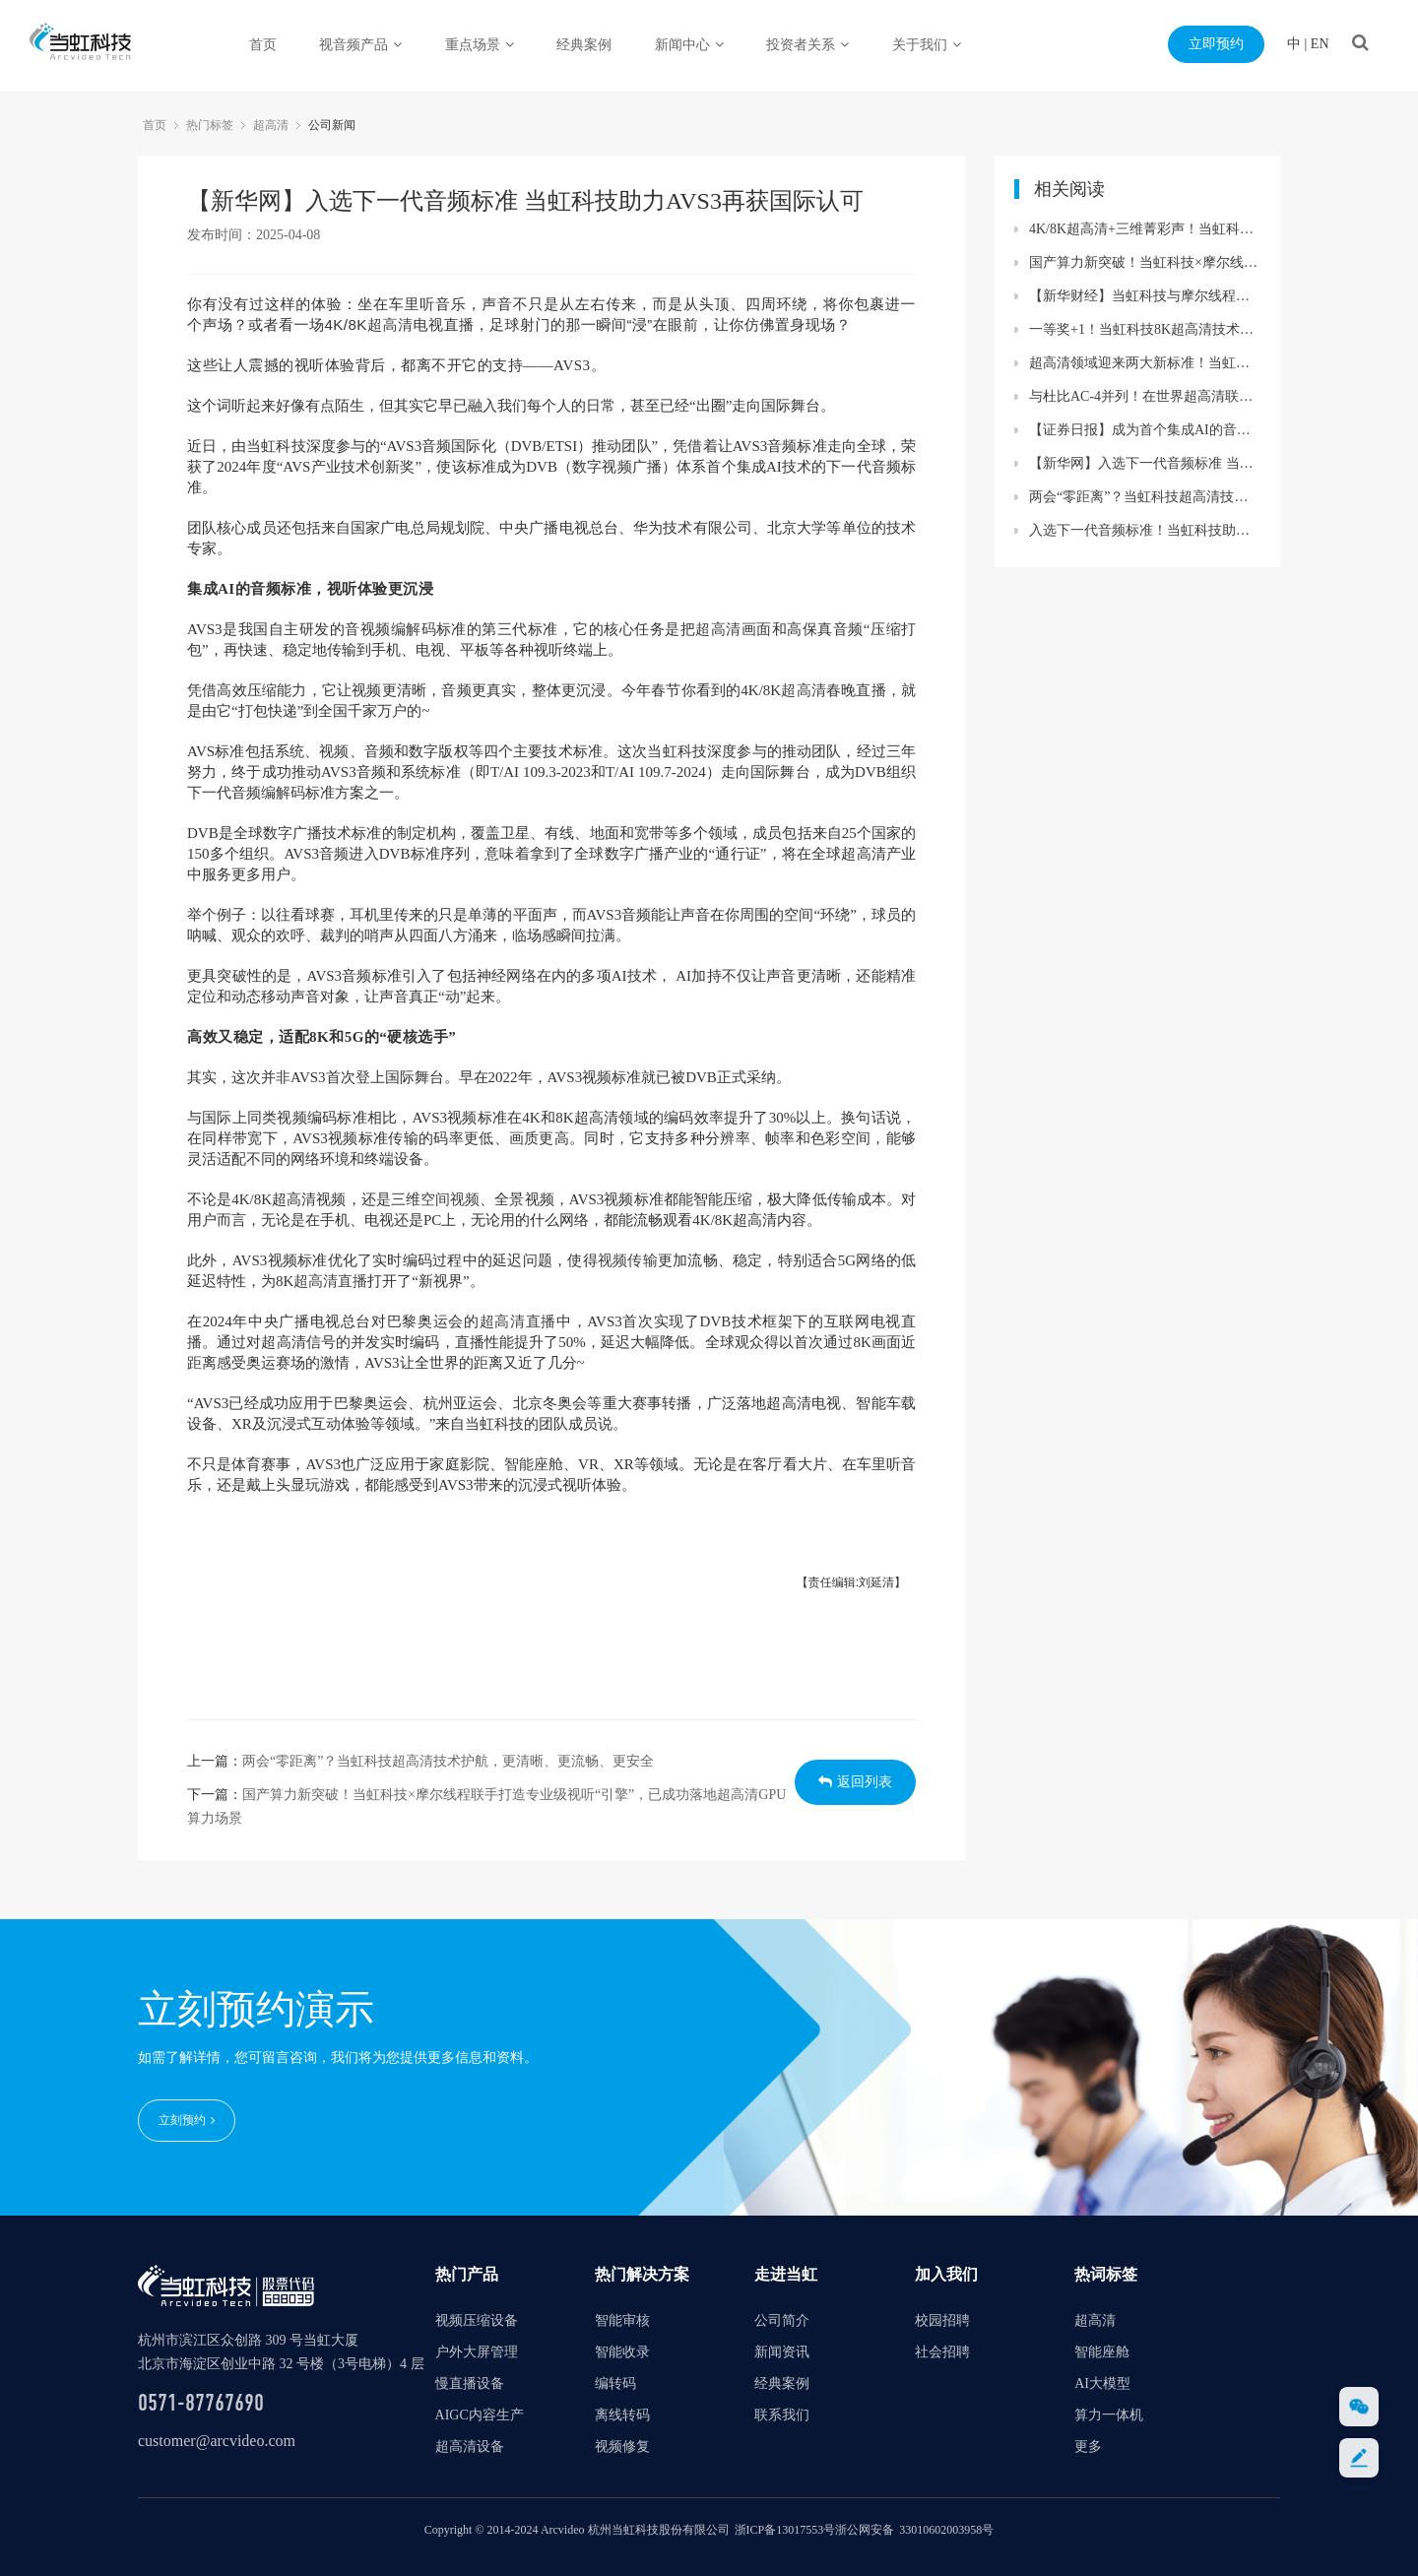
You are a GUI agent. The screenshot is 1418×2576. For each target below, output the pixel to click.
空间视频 (450, 1199)
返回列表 (855, 1781)
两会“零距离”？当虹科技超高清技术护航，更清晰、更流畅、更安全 (448, 1761)
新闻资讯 (781, 2351)
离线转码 (622, 2414)
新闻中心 (689, 44)
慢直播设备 (469, 2382)
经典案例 (584, 44)
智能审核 (622, 2319)
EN (1320, 43)
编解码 (413, 629)
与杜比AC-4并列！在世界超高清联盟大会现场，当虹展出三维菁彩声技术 (1144, 396)
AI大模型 (1102, 2382)
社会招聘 (942, 2351)
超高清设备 (469, 2445)
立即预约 (1216, 43)
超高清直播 (330, 1281)
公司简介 (781, 2319)
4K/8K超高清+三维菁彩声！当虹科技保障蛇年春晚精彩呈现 (1144, 229)
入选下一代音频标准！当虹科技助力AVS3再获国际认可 (1144, 530)
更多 (1088, 2445)
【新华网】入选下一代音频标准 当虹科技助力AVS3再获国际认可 (1144, 463)
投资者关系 (807, 44)
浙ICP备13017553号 (785, 2529)
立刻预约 (187, 2120)
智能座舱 (533, 1464)
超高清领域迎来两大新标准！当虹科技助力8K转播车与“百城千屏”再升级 (1144, 362)
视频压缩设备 (476, 2319)
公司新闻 (331, 125)
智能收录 (622, 2351)
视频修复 (622, 2445)
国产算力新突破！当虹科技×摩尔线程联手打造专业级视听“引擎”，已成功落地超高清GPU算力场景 (1144, 262)
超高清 (271, 125)
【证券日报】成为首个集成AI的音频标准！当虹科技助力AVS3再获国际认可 (1144, 429)
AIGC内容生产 (479, 2414)
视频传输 (628, 1260)
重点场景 (479, 44)
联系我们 (781, 2414)
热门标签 (209, 125)
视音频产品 (360, 44)
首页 (263, 44)
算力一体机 (1108, 2414)
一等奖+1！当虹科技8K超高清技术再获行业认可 (1144, 329)
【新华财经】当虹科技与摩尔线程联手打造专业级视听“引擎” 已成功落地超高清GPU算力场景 (1144, 296)
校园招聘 (942, 2319)
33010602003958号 (946, 2529)
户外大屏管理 (476, 2351)
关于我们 (926, 44)
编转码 (615, 2382)
